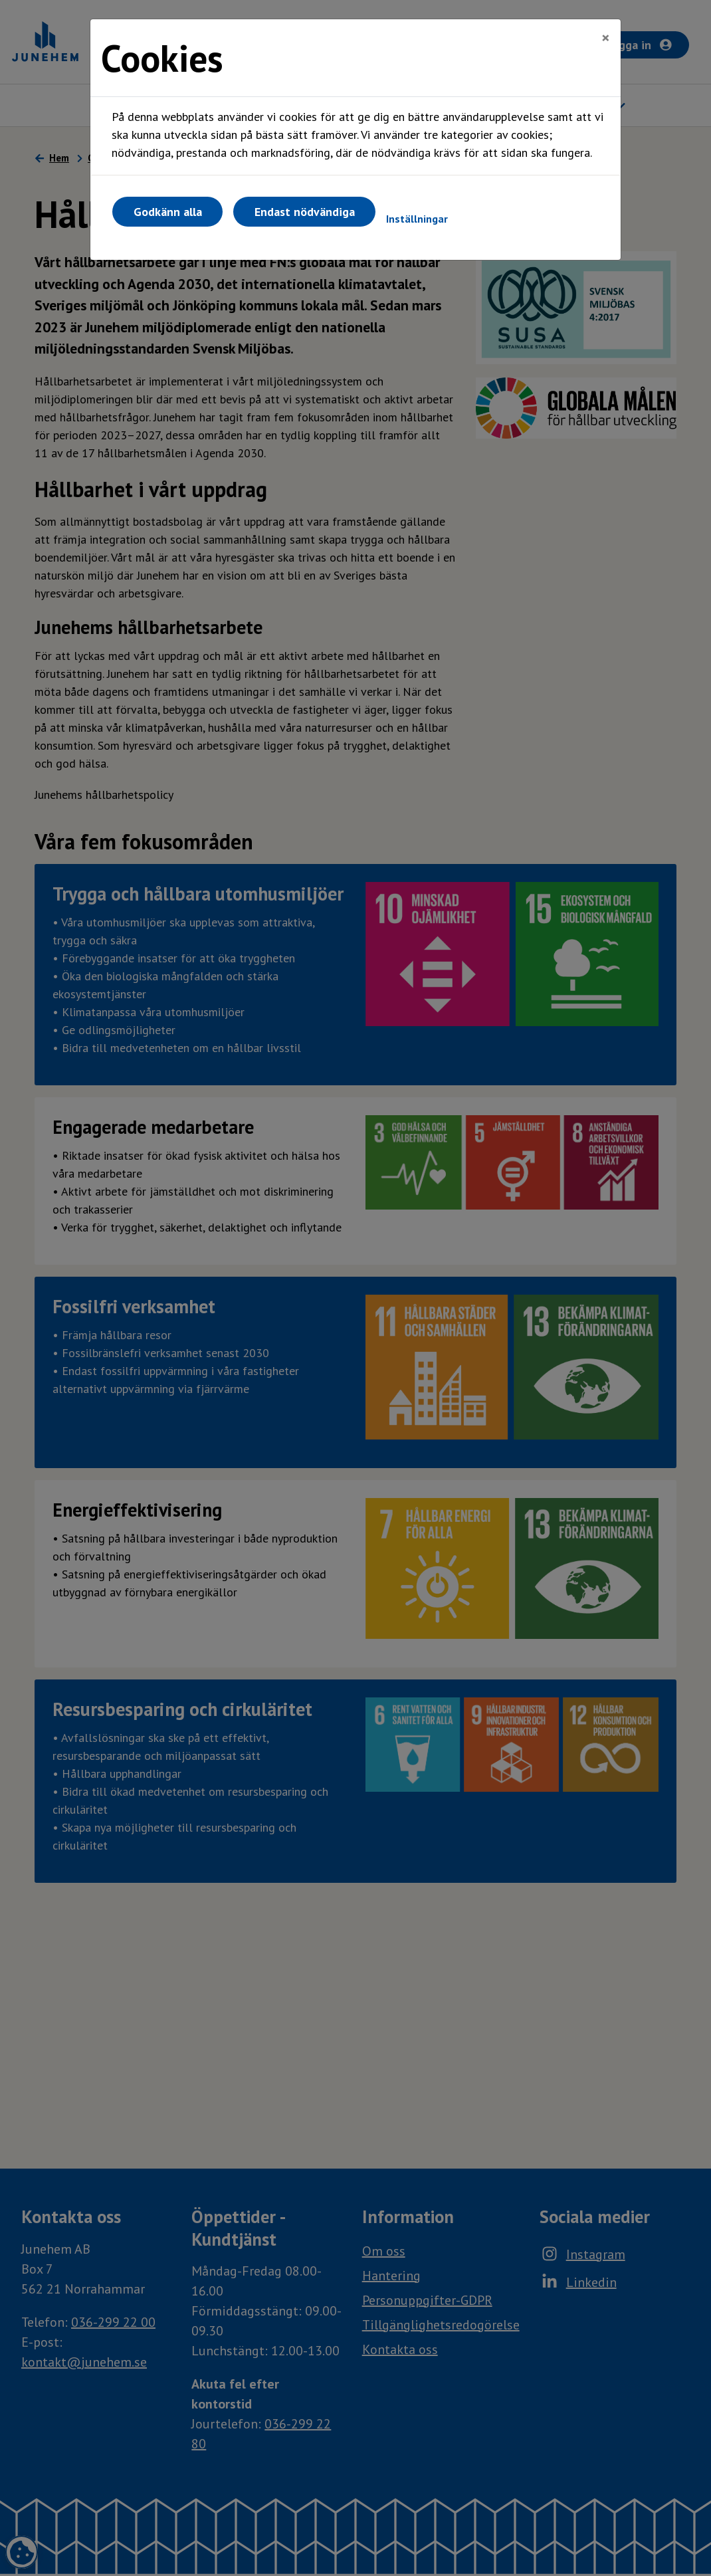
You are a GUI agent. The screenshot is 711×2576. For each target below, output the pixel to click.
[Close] (606, 37)
